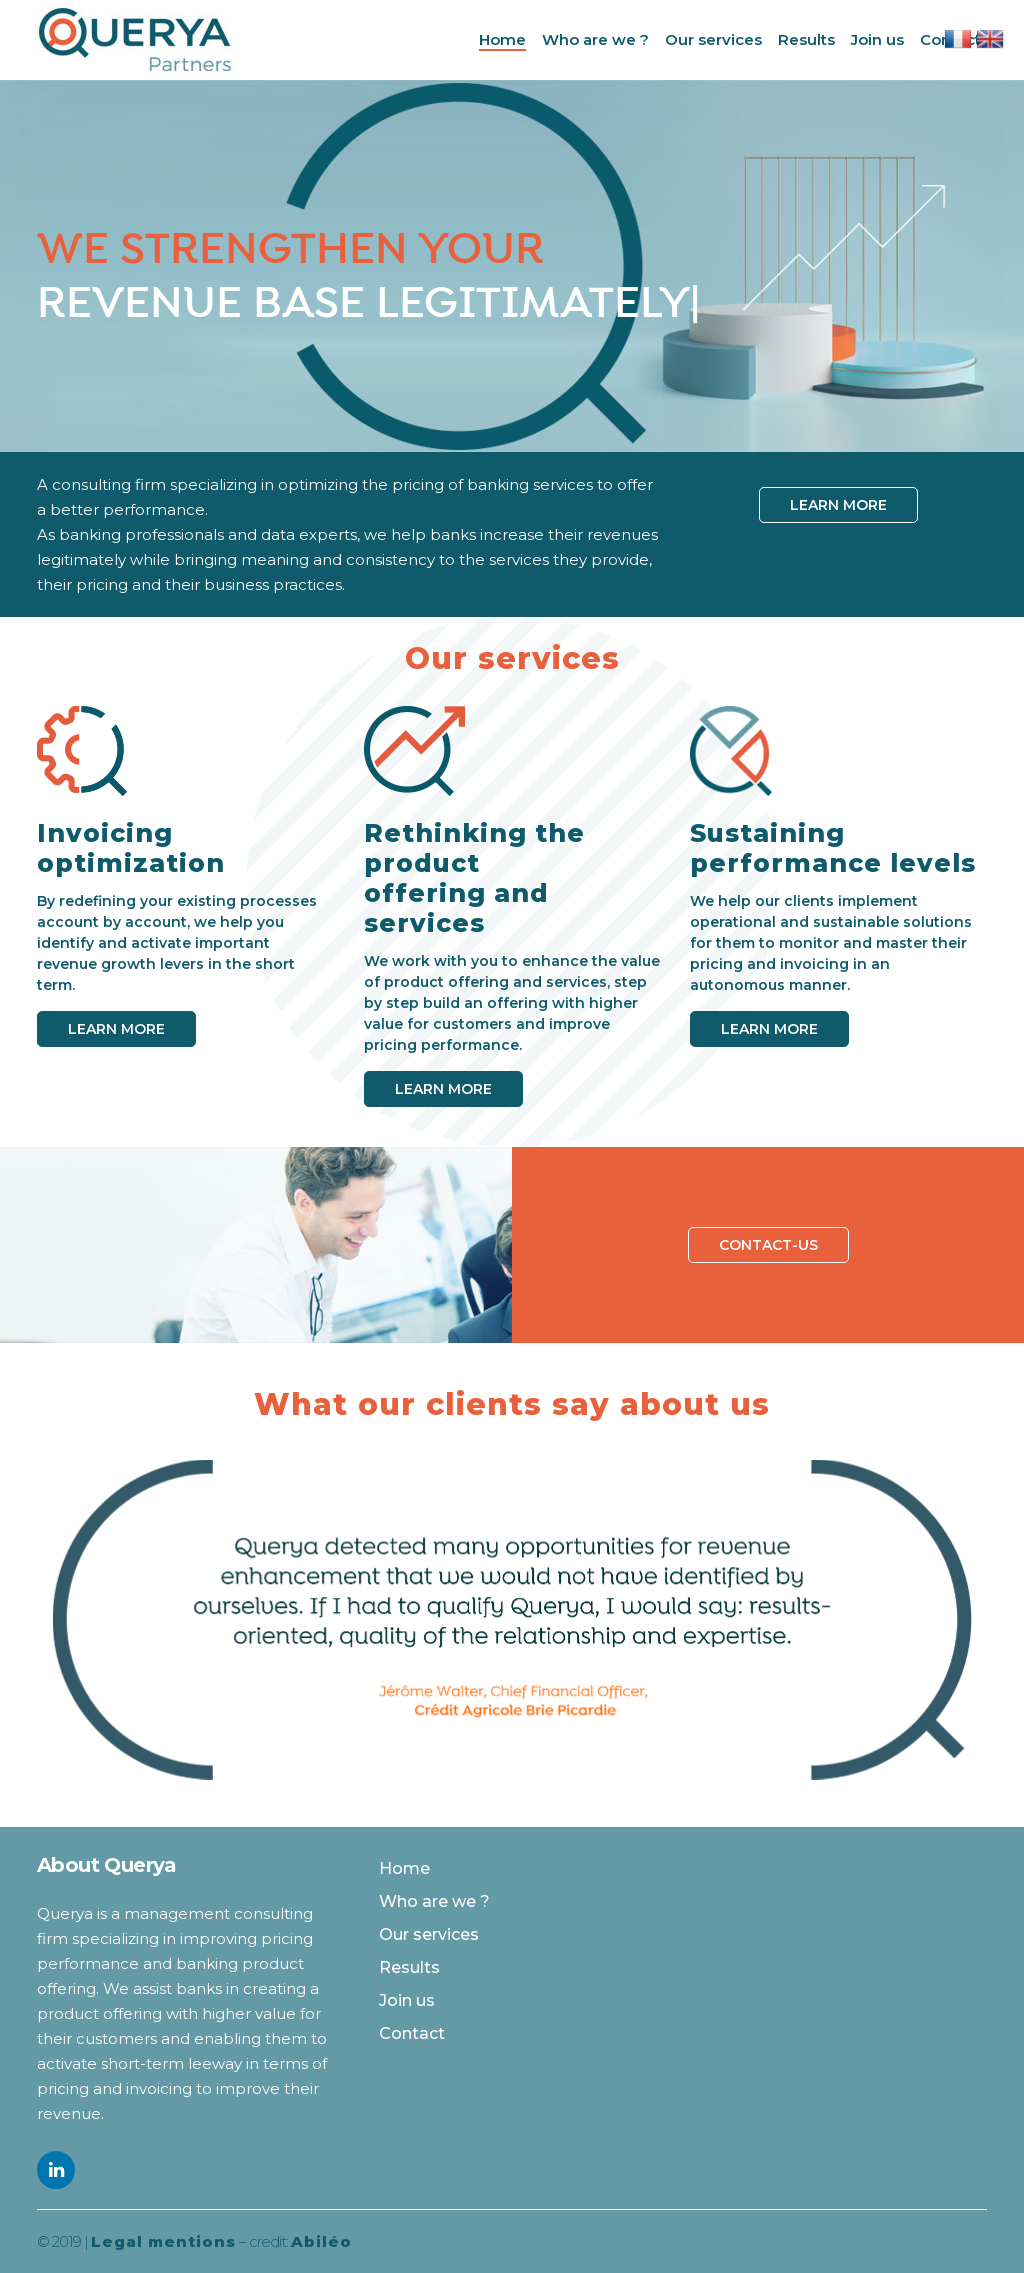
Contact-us (768, 1245)
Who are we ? (434, 1901)
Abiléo (321, 2241)
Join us (407, 2000)
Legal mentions (163, 2241)
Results (409, 1967)
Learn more (838, 505)
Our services (429, 1934)
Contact (412, 2033)
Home (404, 1868)
